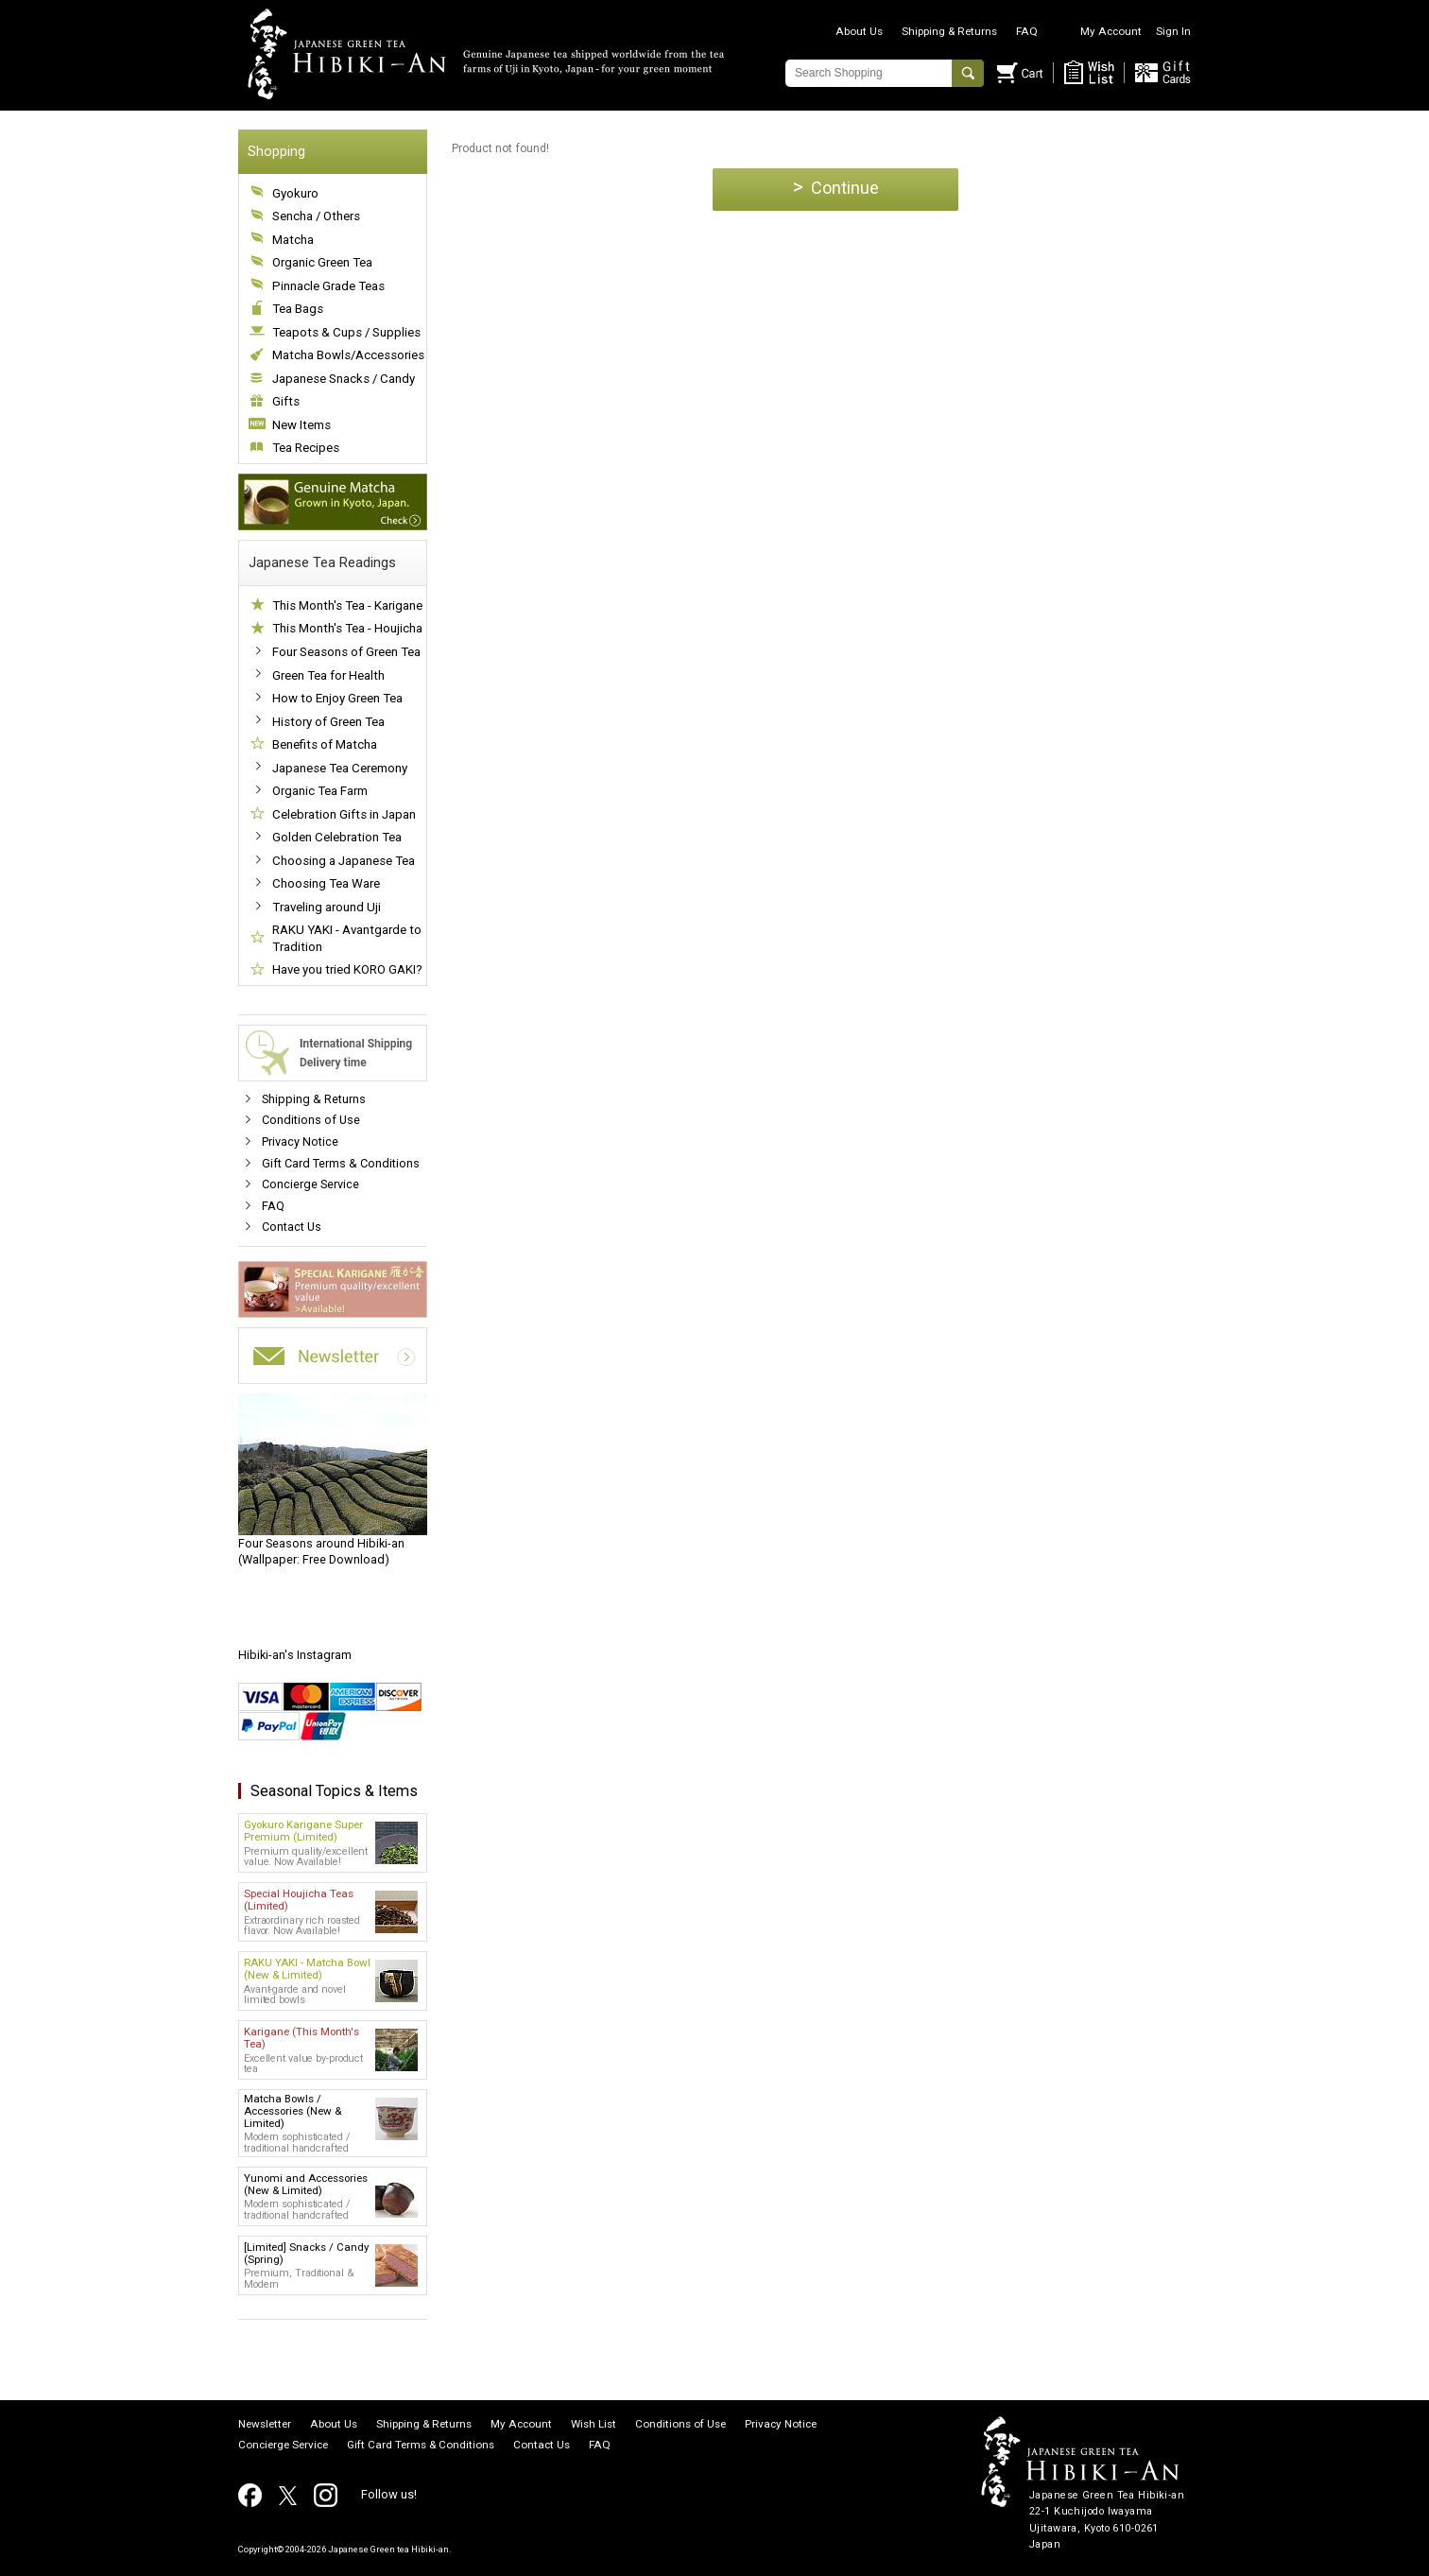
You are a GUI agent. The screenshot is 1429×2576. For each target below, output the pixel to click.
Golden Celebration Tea (337, 837)
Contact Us (291, 1226)
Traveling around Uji (326, 907)
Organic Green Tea (322, 262)
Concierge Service (310, 1184)
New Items (301, 425)
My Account (1111, 31)
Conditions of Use (311, 1120)
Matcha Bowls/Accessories (348, 355)
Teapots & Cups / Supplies (346, 332)
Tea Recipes (305, 448)
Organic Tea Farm (320, 791)
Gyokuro (295, 193)
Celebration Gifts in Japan (344, 814)
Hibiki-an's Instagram (295, 1655)
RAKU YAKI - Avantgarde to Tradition (347, 938)
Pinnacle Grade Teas (328, 286)
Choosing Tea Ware (326, 883)
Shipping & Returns (949, 31)
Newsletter (264, 2424)
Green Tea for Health (328, 675)
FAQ (1027, 31)
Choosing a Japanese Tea (343, 861)
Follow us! (389, 2494)
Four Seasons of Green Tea (346, 652)
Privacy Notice (300, 1141)
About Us (859, 31)
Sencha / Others (316, 216)
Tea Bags (297, 309)
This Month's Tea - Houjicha (347, 628)
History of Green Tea (328, 722)
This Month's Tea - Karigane (347, 605)
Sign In (1173, 31)
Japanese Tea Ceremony (339, 768)
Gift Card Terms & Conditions (341, 1163)
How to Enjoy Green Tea (337, 698)
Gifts (286, 401)
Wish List (593, 2424)
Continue (836, 187)
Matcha (293, 240)
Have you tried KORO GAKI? (347, 969)
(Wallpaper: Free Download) (332, 1480)
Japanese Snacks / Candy (343, 379)
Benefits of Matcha (324, 744)
